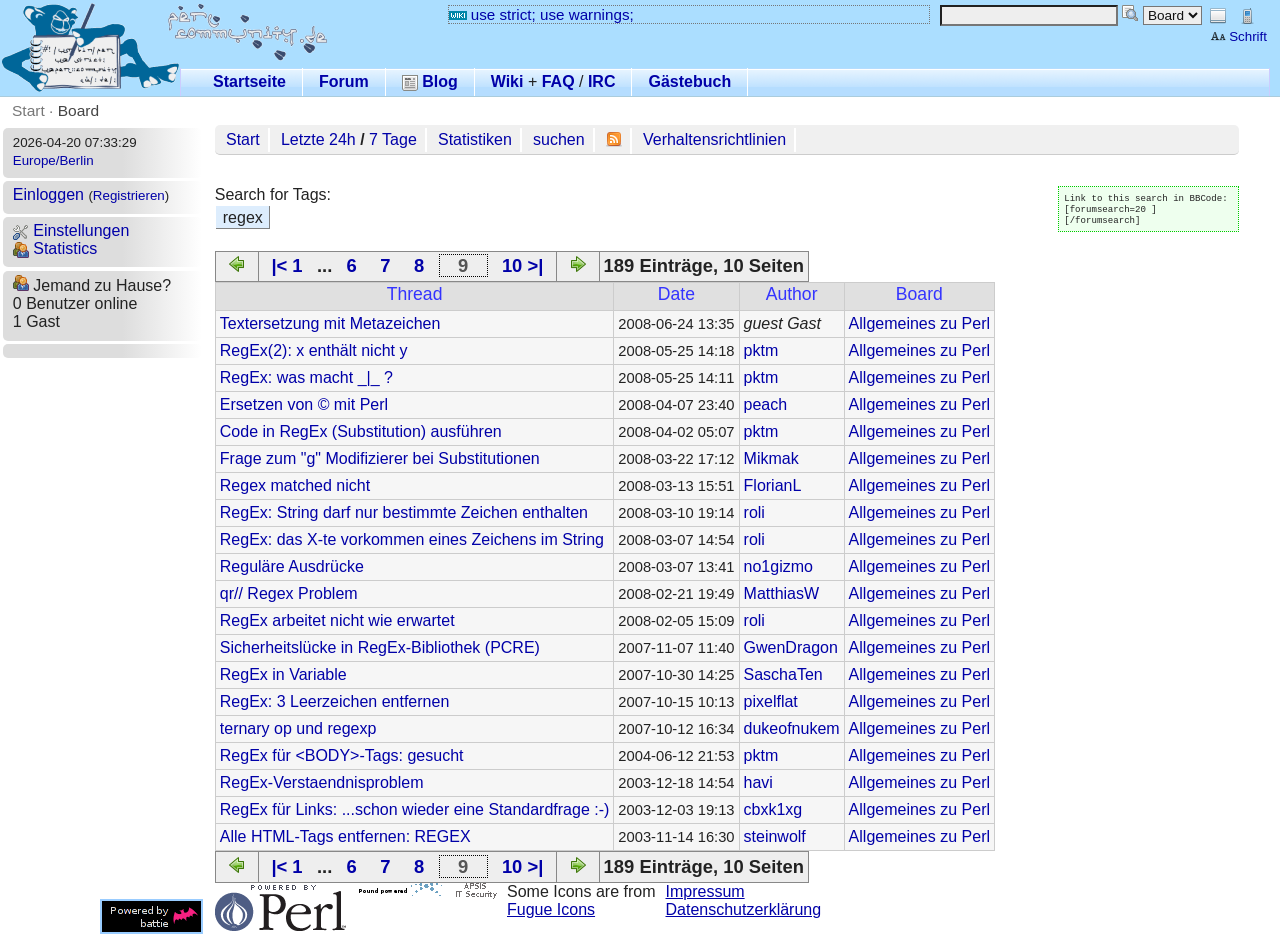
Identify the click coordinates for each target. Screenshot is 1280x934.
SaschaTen (783, 674)
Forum (344, 81)
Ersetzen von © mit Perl (304, 404)
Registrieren (129, 195)
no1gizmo (778, 566)
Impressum (705, 891)
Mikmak (771, 458)
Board (78, 110)
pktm (761, 350)
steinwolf (775, 836)
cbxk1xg (773, 809)
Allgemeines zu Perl (919, 323)
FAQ (558, 81)
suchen (559, 139)
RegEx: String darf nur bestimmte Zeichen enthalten (404, 512)
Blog (430, 81)
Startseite (249, 81)
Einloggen (48, 194)
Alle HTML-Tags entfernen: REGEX (345, 836)
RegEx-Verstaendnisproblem (322, 782)
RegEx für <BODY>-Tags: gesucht (342, 755)
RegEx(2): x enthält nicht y (314, 350)
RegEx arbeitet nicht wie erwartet (337, 620)
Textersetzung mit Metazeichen (330, 323)
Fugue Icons (551, 909)
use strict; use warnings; (541, 14)
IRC (602, 81)
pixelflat (771, 701)
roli (754, 512)
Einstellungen (71, 230)
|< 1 (286, 265)
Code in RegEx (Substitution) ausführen (361, 431)
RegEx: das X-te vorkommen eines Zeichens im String (412, 539)
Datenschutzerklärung (744, 909)
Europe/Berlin (53, 160)
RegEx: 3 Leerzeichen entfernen (334, 701)
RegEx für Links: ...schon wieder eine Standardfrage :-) (415, 809)
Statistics (55, 248)
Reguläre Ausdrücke (292, 566)
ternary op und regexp (298, 728)
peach (766, 404)
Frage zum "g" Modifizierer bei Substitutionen (380, 458)
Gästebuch (689, 81)
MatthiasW (782, 593)
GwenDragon (791, 647)
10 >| (522, 265)
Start (28, 110)
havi (758, 782)
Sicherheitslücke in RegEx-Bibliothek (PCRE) (380, 647)
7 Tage (393, 139)
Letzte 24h (318, 139)
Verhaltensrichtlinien (714, 139)
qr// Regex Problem (289, 593)
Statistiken (475, 139)
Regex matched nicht (295, 485)
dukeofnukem (792, 728)
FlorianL (773, 485)
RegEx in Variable (283, 674)
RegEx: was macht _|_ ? (306, 377)
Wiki (507, 81)
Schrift (1238, 36)
